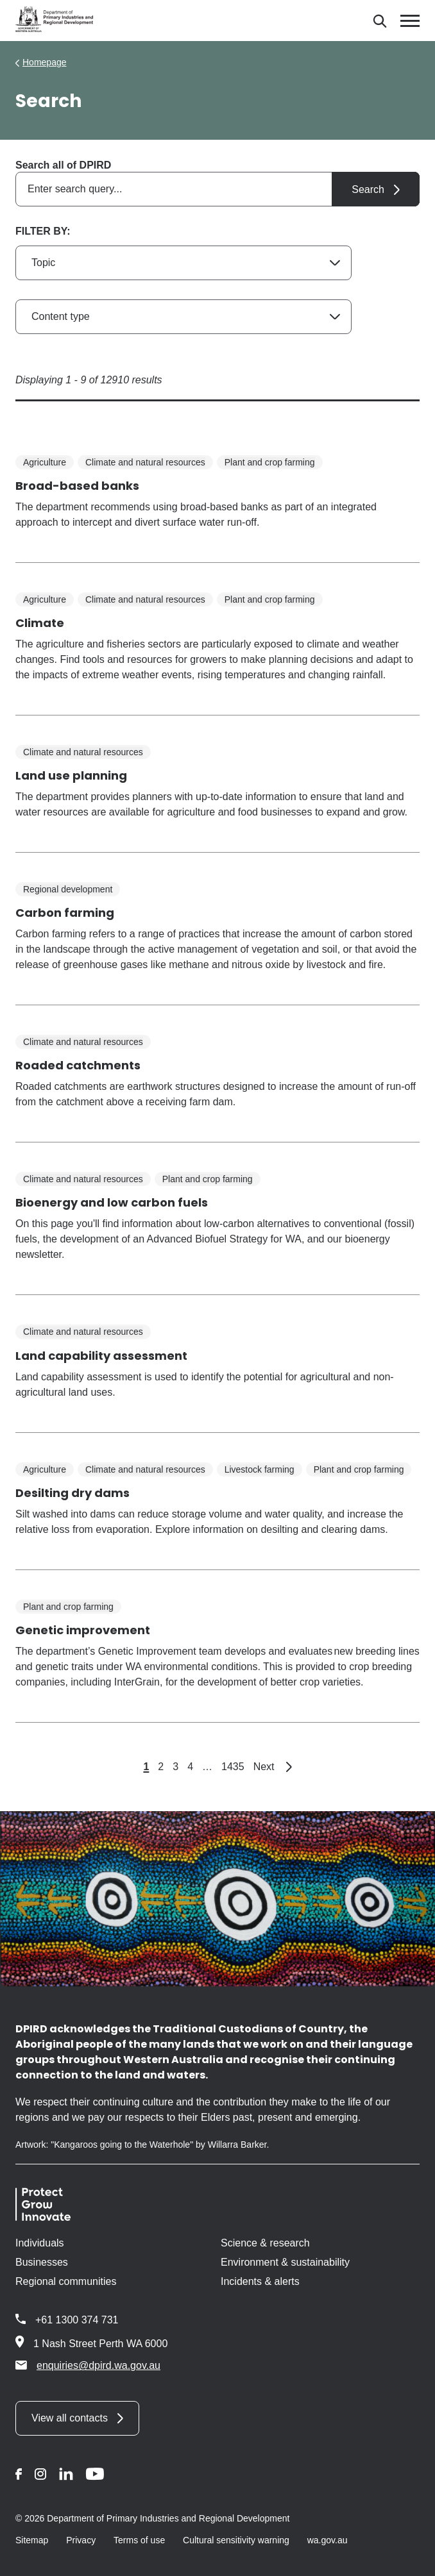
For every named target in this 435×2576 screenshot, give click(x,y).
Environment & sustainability (285, 2262)
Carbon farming (64, 913)
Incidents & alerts (260, 2281)
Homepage (44, 62)
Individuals (39, 2242)
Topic (43, 262)
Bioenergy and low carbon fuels (111, 1202)
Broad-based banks (77, 486)
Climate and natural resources (145, 462)
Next (272, 1766)
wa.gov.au (327, 2540)
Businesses (41, 2262)
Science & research (265, 2242)
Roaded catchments (78, 1065)
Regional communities (65, 2281)
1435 (232, 1766)
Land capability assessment (101, 1356)
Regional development (67, 889)
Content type (60, 316)
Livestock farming (259, 1469)
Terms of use (139, 2540)
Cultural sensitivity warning (236, 2540)
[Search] (379, 20)
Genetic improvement (82, 1630)
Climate (39, 623)
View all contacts (69, 2418)
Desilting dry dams (72, 1493)
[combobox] (217, 189)
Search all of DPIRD (63, 165)
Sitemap (31, 2540)
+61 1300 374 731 (76, 2319)
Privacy (81, 2540)
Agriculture (44, 462)
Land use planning (71, 775)
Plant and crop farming (270, 462)
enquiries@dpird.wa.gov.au (87, 2365)
